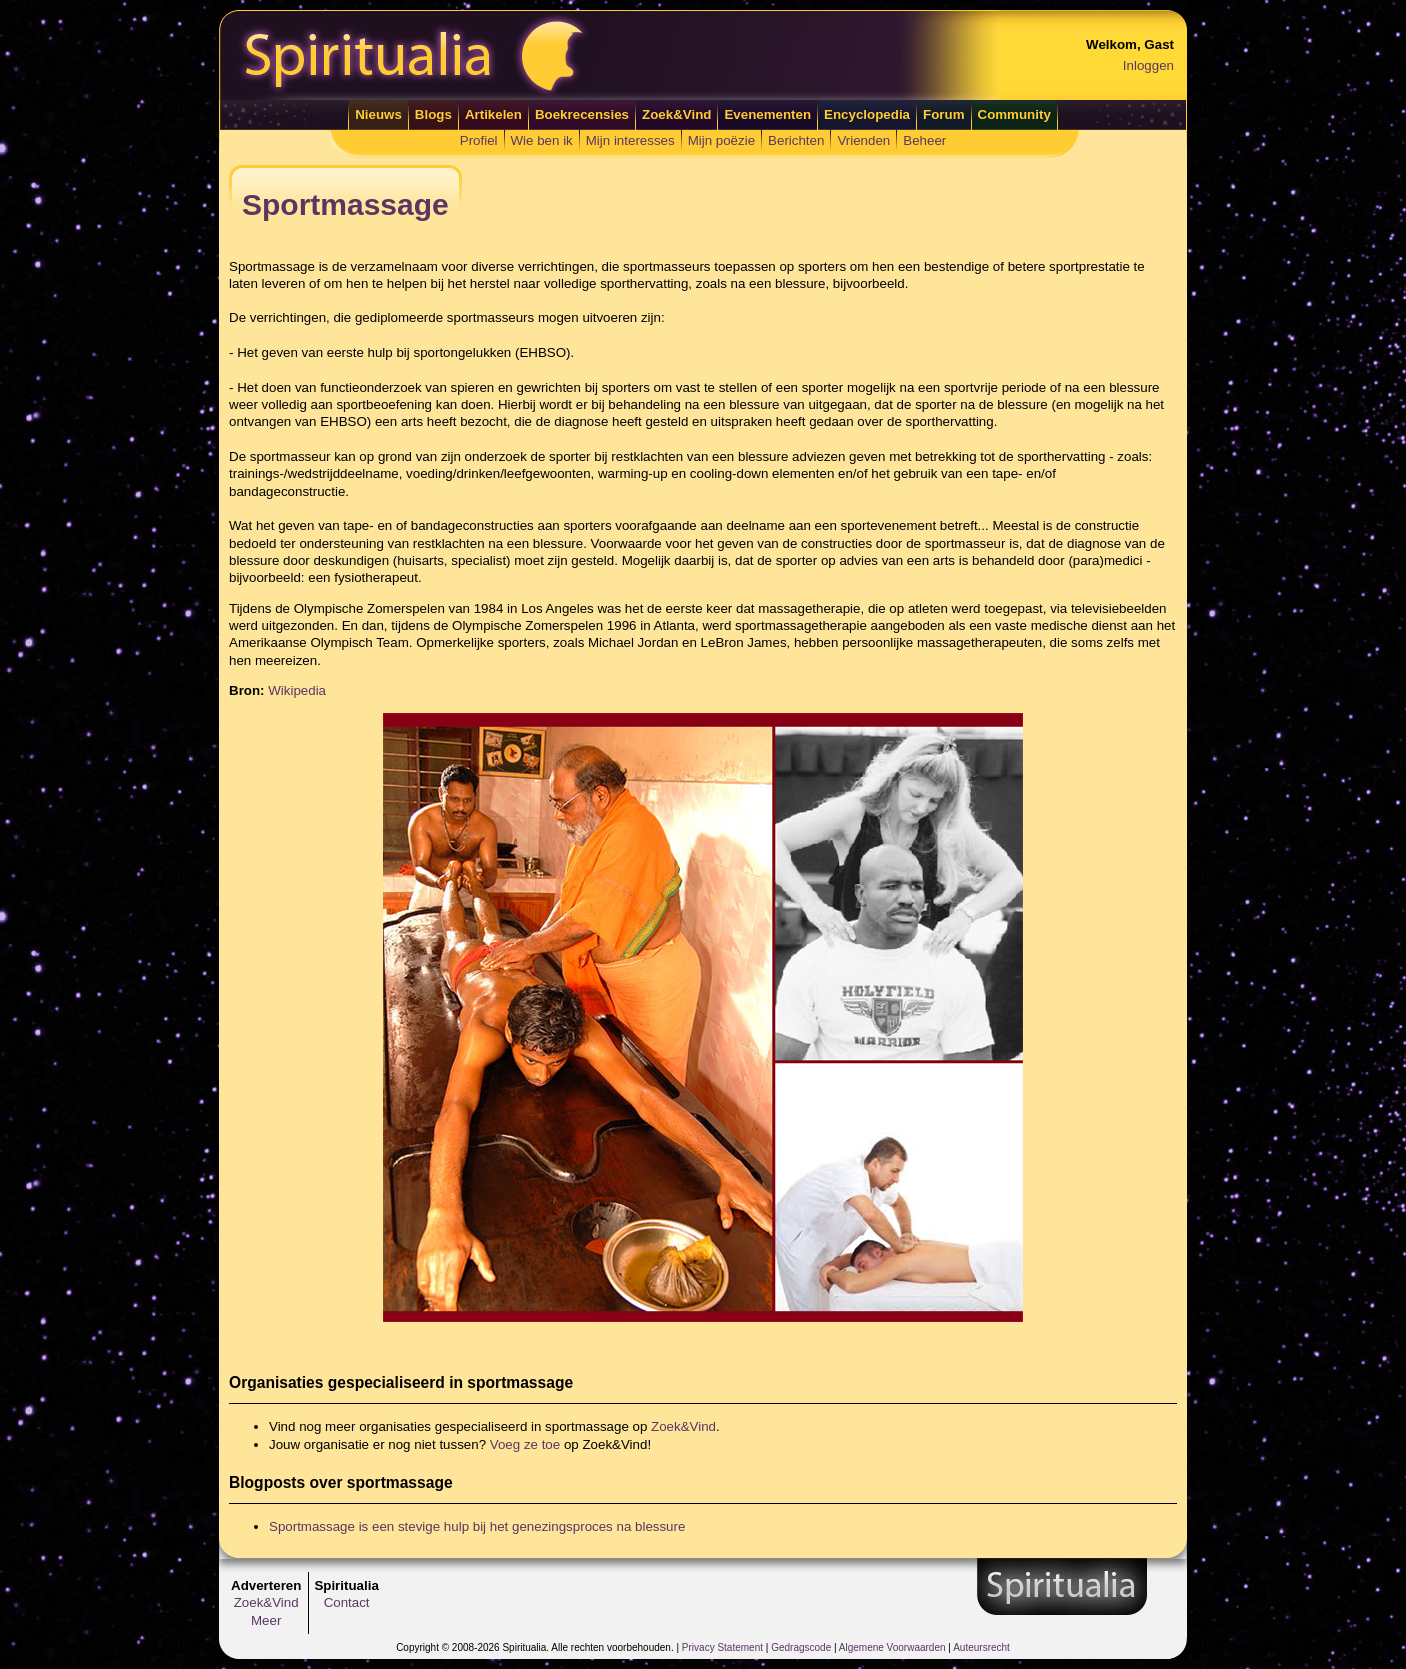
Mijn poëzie (721, 140)
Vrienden (863, 140)
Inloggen (1148, 65)
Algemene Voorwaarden (892, 1647)
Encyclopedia (867, 114)
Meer (266, 1620)
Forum (943, 114)
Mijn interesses (630, 140)
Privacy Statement (722, 1647)
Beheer (924, 140)
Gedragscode (801, 1647)
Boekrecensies (582, 114)
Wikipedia (297, 690)
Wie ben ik (542, 140)
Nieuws (378, 114)
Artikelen (493, 114)
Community (1014, 114)
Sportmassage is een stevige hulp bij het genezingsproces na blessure (477, 1526)
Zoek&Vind (676, 114)
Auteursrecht (981, 1647)
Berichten (796, 140)
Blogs (433, 114)
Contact (347, 1602)
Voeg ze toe (525, 1444)
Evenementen (767, 114)
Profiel (479, 140)
